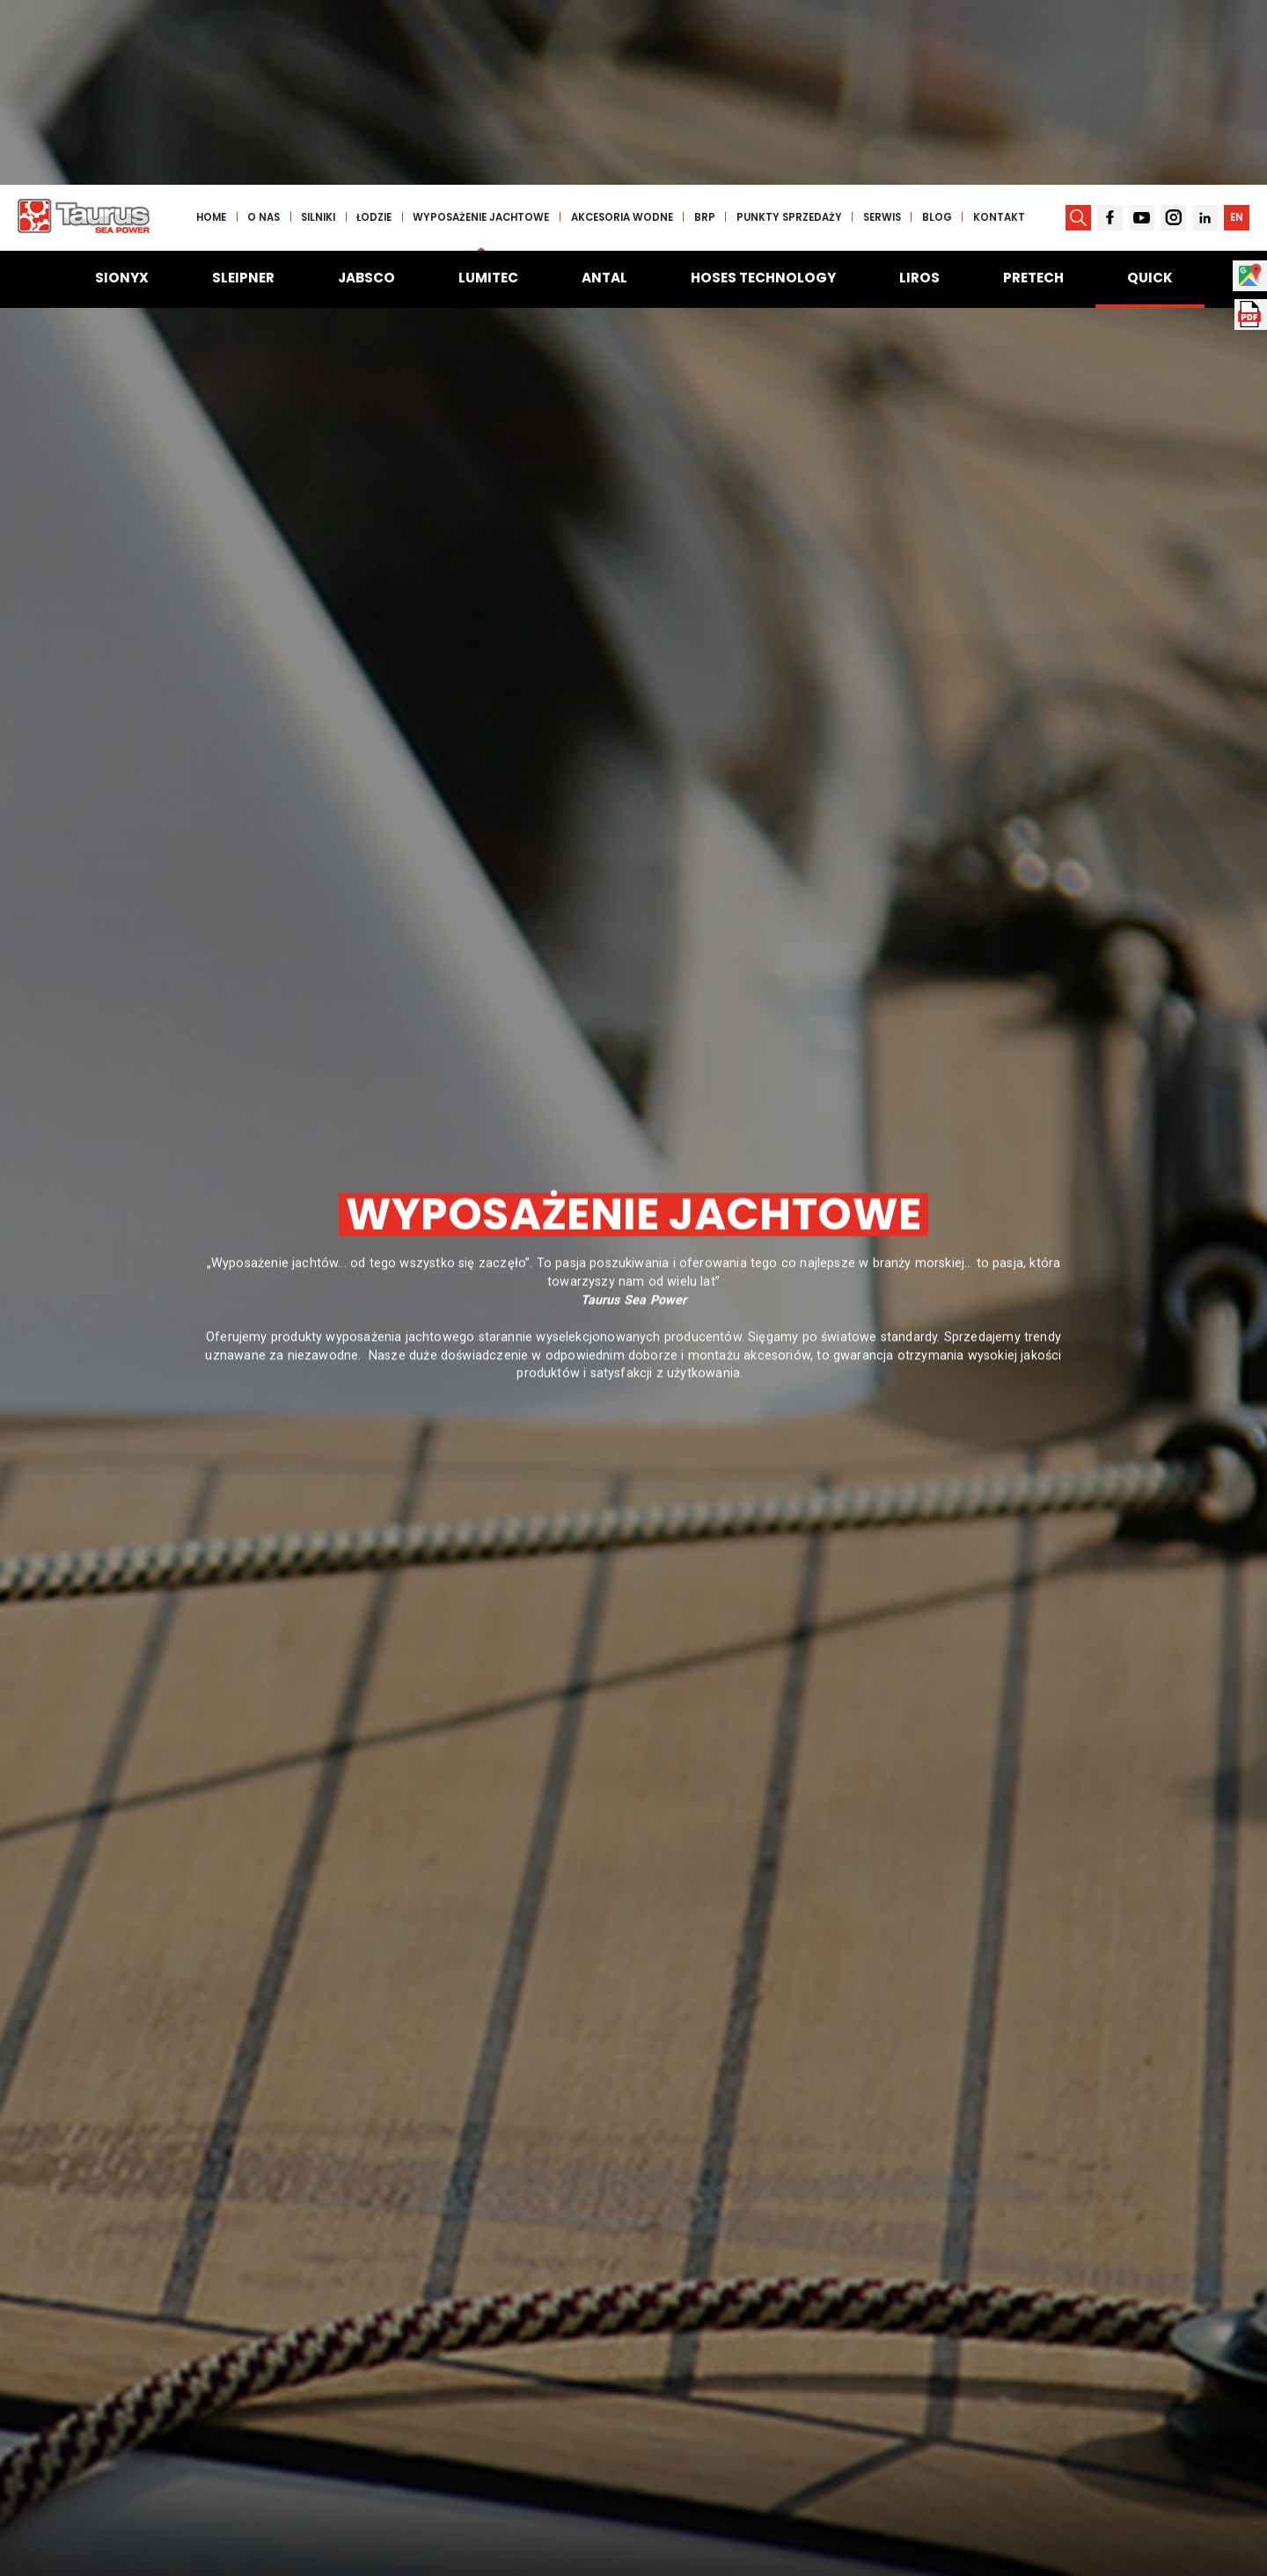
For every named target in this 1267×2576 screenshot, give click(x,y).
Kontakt (1003, 33)
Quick (1150, 93)
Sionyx (122, 93)
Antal (604, 93)
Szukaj (1018, 2448)
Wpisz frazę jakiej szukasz (207, 2414)
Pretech (1033, 93)
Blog (941, 33)
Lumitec (488, 93)
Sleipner (243, 93)
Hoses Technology (763, 93)
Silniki (322, 33)
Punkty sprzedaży (793, 33)
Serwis (885, 33)
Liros (919, 93)
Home (216, 33)
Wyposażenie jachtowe (485, 33)
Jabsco (366, 93)
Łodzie (378, 33)
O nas (268, 33)
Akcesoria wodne (626, 33)
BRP (708, 33)
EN (1235, 33)
